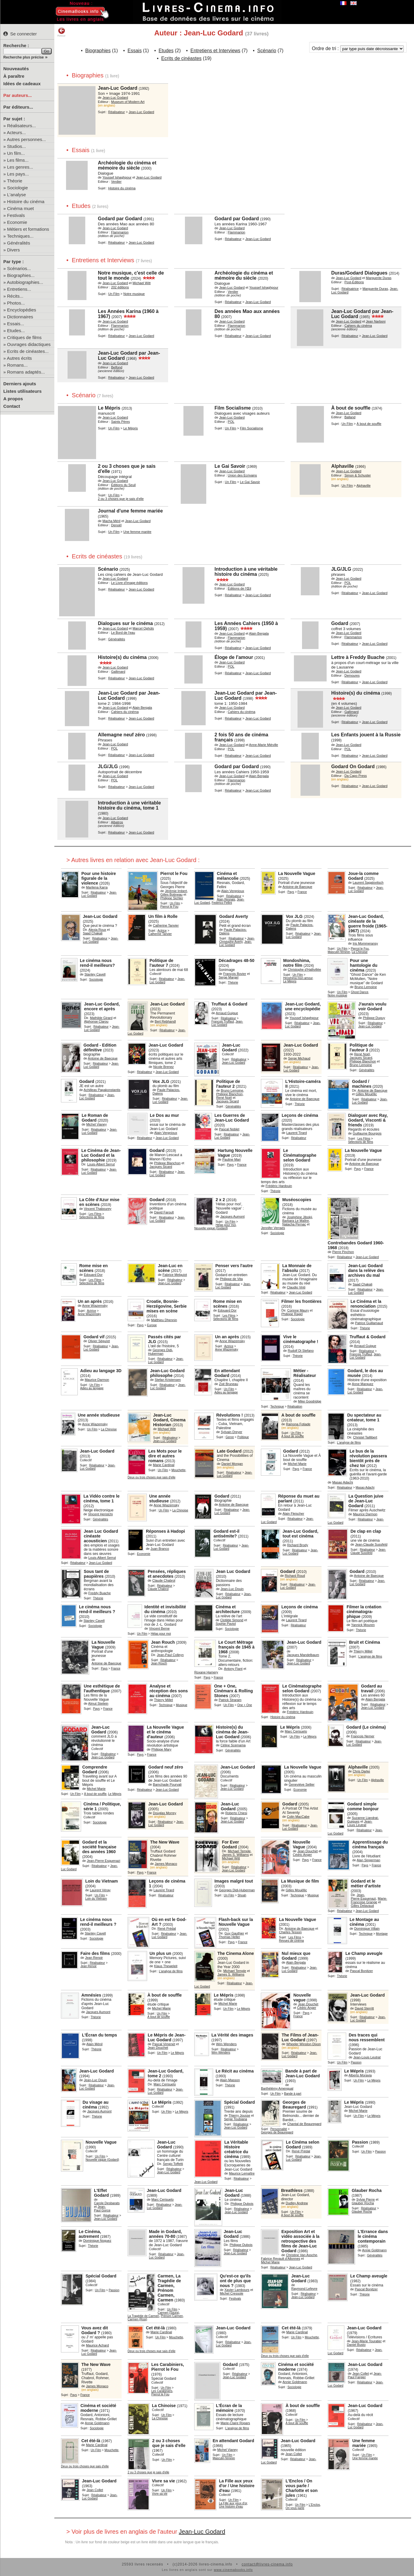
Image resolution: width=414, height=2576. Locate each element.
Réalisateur (116, 112)
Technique (277, 1406)
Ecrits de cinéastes (181, 58)
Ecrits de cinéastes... (28, 351)
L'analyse (16, 194)
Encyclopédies (21, 309)
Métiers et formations (28, 229)
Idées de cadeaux (22, 83)
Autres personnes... (26, 139)
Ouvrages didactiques (29, 344)
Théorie (14, 180)
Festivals (16, 215)
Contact (11, 406)
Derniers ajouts (19, 383)
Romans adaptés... (26, 371)
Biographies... (21, 275)
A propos (13, 398)
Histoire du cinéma (25, 201)
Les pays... (18, 173)
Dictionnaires (20, 316)
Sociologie (17, 187)
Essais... (15, 323)
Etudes (166, 50)
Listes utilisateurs (22, 391)
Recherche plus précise (23, 57)
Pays (290, 892)
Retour (61, 32)
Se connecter (20, 33)
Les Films (364, 1138)
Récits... (15, 296)
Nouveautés (16, 68)
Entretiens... (19, 289)
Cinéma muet (20, 208)
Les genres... (20, 167)
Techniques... (20, 236)
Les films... (18, 160)
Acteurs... (16, 132)
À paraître (13, 76)
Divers (13, 249)
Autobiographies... (25, 282)
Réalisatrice (349, 288)
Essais (135, 50)
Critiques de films (24, 337)
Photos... (16, 302)
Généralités (18, 242)
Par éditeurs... (18, 107)
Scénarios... (19, 268)
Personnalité (278, 2129)
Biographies (98, 50)
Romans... (17, 365)
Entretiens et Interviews (215, 50)
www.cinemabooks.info (233, 2569)
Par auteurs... (17, 95)
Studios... (16, 146)
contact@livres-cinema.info (267, 2564)
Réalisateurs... (21, 125)
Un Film (113, 294)
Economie (17, 222)
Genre (229, 1437)
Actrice (162, 930)
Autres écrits (19, 358)
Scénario (266, 50)
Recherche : (16, 45)
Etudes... (16, 330)
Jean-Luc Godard (202, 2531)
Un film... (16, 153)
